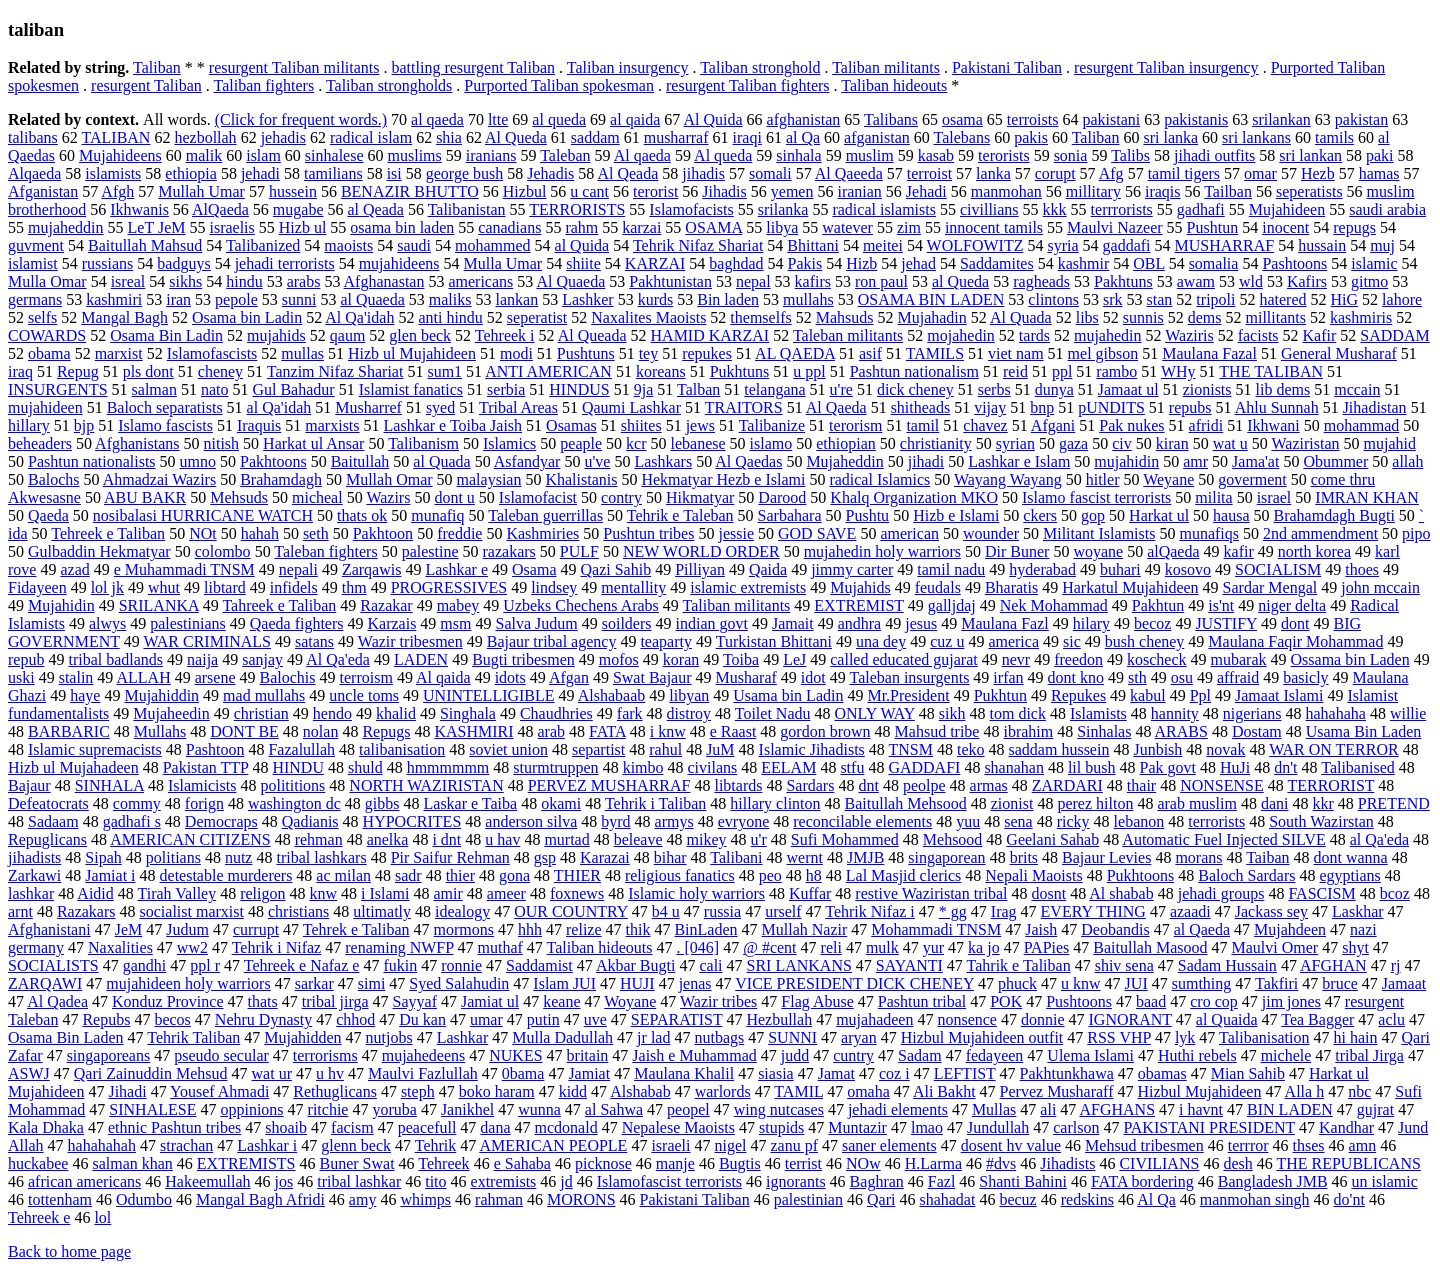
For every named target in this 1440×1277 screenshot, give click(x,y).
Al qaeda (642, 155)
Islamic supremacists (95, 749)
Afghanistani (49, 929)
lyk (1185, 1037)
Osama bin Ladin (247, 317)
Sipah (103, 857)
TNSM (911, 749)
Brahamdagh (281, 479)
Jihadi (127, 1091)
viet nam (1016, 353)
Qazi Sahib (615, 569)
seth (316, 533)
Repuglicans (47, 839)
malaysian (489, 479)
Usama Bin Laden (1364, 731)
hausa (1231, 515)
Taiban (1267, 857)
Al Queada (592, 335)
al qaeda (437, 119)
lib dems (1283, 389)
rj (1396, 965)
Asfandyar (527, 461)
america (1013, 641)
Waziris (1189, 335)
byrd (615, 821)
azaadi (1190, 911)
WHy (1178, 371)
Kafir (1320, 335)
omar (1260, 173)
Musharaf (746, 677)
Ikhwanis (139, 209)
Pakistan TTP (206, 767)
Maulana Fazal (1209, 353)
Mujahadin (931, 317)
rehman (319, 839)
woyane (1098, 551)
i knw (668, 731)
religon (262, 893)
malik (204, 155)
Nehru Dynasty (263, 1019)
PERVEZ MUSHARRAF (609, 785)
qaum (348, 335)
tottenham (60, 1199)
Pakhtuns (1123, 281)
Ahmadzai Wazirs (159, 479)
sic (1072, 641)
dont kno (1076, 677)
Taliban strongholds (389, 85)
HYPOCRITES (412, 821)
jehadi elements (898, 1109)
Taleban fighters (325, 551)
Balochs (54, 479)
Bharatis (1011, 587)
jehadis (283, 137)
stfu (852, 767)
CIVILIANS (1159, 1163)
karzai (641, 227)
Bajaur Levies (1106, 857)
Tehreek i (505, 335)
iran (178, 299)
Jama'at (1255, 461)
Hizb (861, 263)
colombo (223, 551)
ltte (498, 119)
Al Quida (712, 119)
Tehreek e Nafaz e (302, 965)
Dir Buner (1017, 551)
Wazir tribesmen (410, 641)
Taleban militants (848, 335)
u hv (330, 1073)
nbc (1359, 1091)
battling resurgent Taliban (474, 67)
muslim (870, 155)
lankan (516, 299)
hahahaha (1335, 713)
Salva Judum (536, 623)
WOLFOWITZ (975, 245)
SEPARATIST (677, 1019)
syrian (1015, 443)
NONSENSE (1222, 785)
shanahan (1014, 767)
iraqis (1163, 191)
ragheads (1041, 281)
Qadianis (310, 821)
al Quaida (1227, 1019)
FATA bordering (1142, 1181)
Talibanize (772, 425)
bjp (84, 425)
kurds (656, 299)
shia (449, 137)
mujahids (276, 335)
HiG (1345, 299)
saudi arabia (1387, 209)
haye (85, 695)
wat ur (272, 1073)
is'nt (1221, 605)
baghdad (736, 263)
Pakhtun (1158, 605)
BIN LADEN (1290, 1109)
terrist (803, 1163)
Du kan (422, 1019)
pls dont (148, 371)
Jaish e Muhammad (694, 1055)
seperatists (1309, 191)
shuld (365, 767)
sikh (952, 713)
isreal (128, 281)
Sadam (920, 1055)
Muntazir (857, 1127)
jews (700, 425)
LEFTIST (965, 1073)
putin (543, 1019)
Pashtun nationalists (92, 461)
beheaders (40, 443)
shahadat (947, 1199)
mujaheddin (66, 227)
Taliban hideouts (894, 85)
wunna (539, 1109)
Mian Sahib (1248, 1073)
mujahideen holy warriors (188, 983)
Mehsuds (239, 497)
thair (1141, 785)
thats (263, 1001)
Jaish (1041, 929)
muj (1382, 245)
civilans (713, 767)
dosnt (1048, 893)
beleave (638, 839)
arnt (20, 911)
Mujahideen (1287, 209)
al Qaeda (1202, 929)
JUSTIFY (1226, 623)
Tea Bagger (1317, 1019)
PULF (579, 551)
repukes (707, 353)
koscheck (1157, 659)
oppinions (251, 1109)
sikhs (185, 281)
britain (588, 1055)
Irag (1004, 911)
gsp (545, 857)
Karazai (605, 857)
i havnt (1201, 1109)
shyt (1355, 947)
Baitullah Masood (1150, 947)
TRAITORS (744, 407)
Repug (78, 371)
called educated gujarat (903, 659)
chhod (355, 1019)
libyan (689, 695)
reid (1015, 371)
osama (962, 119)
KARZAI (655, 263)
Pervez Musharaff (1057, 1091)
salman (154, 389)
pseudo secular (221, 1055)
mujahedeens (424, 1055)
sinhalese (334, 155)
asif (870, 353)
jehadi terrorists (285, 263)
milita (1213, 497)
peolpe (924, 785)
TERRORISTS (577, 209)
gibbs (382, 803)
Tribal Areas (518, 407)
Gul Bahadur (293, 389)
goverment (1252, 479)
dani (1275, 803)
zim (909, 227)
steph (418, 1091)
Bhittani (813, 245)
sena (1018, 821)
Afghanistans (137, 443)
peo (770, 875)
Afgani (1053, 425)
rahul (665, 749)
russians (108, 263)
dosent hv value (1011, 1145)
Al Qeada (627, 173)
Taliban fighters (264, 85)
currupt (256, 929)
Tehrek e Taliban (356, 929)
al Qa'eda (1379, 839)
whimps (425, 1199)
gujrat (1375, 1109)
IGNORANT (1130, 1019)
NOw (863, 1163)
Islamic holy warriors (696, 893)
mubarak (1239, 659)
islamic (1374, 263)
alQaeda (1173, 551)
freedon (1078, 659)
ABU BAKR (145, 497)
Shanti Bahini (1023, 1181)
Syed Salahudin (459, 983)
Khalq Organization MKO (914, 497)
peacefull (427, 1127)
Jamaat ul (1128, 389)
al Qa (803, 137)
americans (480, 281)
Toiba (741, 659)
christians (298, 911)
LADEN (421, 659)
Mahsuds (845, 317)
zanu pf (794, 1145)
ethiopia (191, 173)
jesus (921, 623)
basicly (1305, 677)
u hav (502, 839)
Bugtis (740, 1163)
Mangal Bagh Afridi (260, 1199)
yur (933, 947)
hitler (1103, 479)
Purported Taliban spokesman (559, 85)
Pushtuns (586, 353)
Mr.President (908, 695)
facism (352, 1127)
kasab (936, 155)
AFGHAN (1333, 965)
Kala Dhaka (46, 1127)
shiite (583, 263)
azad (74, 569)
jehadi (260, 173)
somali (770, 173)
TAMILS (935, 353)
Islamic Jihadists (812, 749)
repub (26, 659)
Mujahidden (302, 1037)
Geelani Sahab (1052, 839)
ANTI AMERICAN (548, 371)
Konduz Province (168, 1001)
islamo (771, 443)
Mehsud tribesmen (1144, 1145)
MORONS (581, 1199)
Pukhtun (1000, 695)
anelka (388, 839)
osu (1182, 677)
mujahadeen (874, 1019)
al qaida (635, 119)
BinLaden (705, 929)
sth (1137, 677)
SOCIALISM (1278, 569)
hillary (29, 425)
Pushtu (868, 515)
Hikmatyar (700, 497)
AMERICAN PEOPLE (553, 1145)
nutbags (719, 1037)
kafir (1239, 551)
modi (516, 353)
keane (561, 1001)
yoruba (394, 1109)
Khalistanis (581, 479)
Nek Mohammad (1054, 605)
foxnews (577, 893)
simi (372, 983)
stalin (76, 677)
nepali (298, 569)
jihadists (34, 857)
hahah (260, 533)
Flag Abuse (817, 1001)
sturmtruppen (555, 767)
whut (164, 587)
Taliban (157, 67)
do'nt (1349, 1199)
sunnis (1143, 317)
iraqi (747, 137)
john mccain (1380, 587)
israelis (231, 227)
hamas (1379, 173)
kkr (1322, 803)
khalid (396, 713)
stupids (781, 1127)
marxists (332, 425)
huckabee (38, 1163)
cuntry (853, 1055)
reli (831, 947)
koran (681, 659)
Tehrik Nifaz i (870, 911)
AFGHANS (1117, 1109)
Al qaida (443, 677)
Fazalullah (301, 749)
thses (1309, 1145)
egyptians (1350, 875)
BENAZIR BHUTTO (410, 191)
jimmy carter (852, 569)
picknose (603, 1163)
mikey (707, 839)
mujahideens (399, 263)
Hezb (1318, 173)
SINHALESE (152, 1109)
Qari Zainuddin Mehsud (151, 1073)
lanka (993, 173)
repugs (1354, 227)
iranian (859, 191)
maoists (348, 245)
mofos (619, 659)
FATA (607, 731)
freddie (459, 533)
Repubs (106, 1019)
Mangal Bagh (124, 317)
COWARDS (47, 335)
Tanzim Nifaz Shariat (335, 371)
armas (989, 785)
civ (1122, 443)
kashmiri (114, 299)
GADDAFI (924, 767)
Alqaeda (34, 173)
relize (584, 929)
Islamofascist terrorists (669, 1181)
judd (795, 1055)
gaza (1073, 443)
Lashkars (663, 461)
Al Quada (1021, 317)
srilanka (783, 209)
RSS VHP (1119, 1037)
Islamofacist (538, 497)
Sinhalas (1104, 731)
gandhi (145, 965)
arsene (215, 677)
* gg (953, 911)
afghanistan (804, 119)
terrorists (1216, 821)
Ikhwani (1273, 425)
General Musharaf (1339, 353)
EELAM (788, 767)
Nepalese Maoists (678, 1127)
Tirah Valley (177, 893)
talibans (33, 137)
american (909, 533)
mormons (464, 929)
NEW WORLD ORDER (701, 551)
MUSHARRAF (1225, 245)
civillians (989, 209)
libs (1087, 317)
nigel (730, 1145)
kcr (636, 443)
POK (1006, 1001)
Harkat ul (1159, 515)
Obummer (1335, 461)
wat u (1230, 443)
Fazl (942, 1181)
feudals (938, 587)
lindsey (554, 587)
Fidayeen (37, 587)
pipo (1416, 533)
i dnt (446, 839)
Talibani (736, 857)
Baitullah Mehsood (906, 803)
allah (1407, 461)
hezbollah (205, 137)
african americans (84, 1181)
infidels (294, 587)
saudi (414, 245)
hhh (530, 929)
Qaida (768, 569)
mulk (882, 947)
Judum (187, 929)
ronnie (461, 965)
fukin (400, 965)
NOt (203, 533)
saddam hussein (1059, 749)
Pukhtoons (1141, 875)
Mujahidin (61, 605)
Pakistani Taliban (1007, 67)
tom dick (1018, 713)
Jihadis (724, 191)
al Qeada (376, 209)
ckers (1040, 515)
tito (435, 1181)
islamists (113, 173)
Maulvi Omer (1275, 947)
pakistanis (1196, 119)
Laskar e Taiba (471, 803)
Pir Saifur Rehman (450, 857)
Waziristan (1305, 443)
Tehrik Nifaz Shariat (698, 245)
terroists (1033, 119)
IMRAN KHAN (1367, 497)
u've (597, 461)
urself (783, 911)
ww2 (192, 947)
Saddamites (997, 263)
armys (674, 821)
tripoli (1215, 299)
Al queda (723, 155)
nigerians (1252, 713)
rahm (581, 227)
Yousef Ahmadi (219, 1091)
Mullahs (160, 731)
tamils (1334, 137)
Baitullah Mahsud (145, 245)
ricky (1073, 821)
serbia (506, 389)
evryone (744, 821)
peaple (581, 443)
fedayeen (995, 1055)
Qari (881, 1199)
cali (710, 965)
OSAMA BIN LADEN (931, 299)
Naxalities (120, 947)
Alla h (1305, 1091)
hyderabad (1042, 569)
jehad (918, 263)
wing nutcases (779, 1109)
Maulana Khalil (684, 1073)
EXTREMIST (858, 605)
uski (21, 677)
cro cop (1214, 1001)
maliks (450, 299)
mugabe (298, 209)
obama (49, 353)
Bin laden (728, 299)
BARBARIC (69, 731)
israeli (670, 1145)
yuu (968, 821)
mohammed (493, 245)
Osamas (571, 425)
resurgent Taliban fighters (748, 85)
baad (1151, 1001)
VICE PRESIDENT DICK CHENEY (854, 983)
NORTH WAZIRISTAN (426, 785)
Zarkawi (34, 875)
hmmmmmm (448, 767)
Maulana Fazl (1005, 623)
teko (971, 749)
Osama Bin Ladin (166, 335)
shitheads (921, 407)
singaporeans (109, 1055)
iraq (20, 371)
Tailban (1228, 191)
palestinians (188, 623)
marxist (119, 353)
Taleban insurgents (909, 677)
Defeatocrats (48, 803)
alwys (107, 623)
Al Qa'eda (338, 659)
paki (1380, 155)
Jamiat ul (490, 1001)
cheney (220, 371)
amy (363, 1199)
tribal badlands (115, 659)
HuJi (1235, 767)
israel (1274, 497)
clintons (1053, 299)
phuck (1017, 983)
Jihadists (1067, 1163)
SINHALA (109, 785)
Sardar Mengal (1270, 587)
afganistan (877, 137)
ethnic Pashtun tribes (174, 1127)
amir (448, 893)
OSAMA (713, 227)
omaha (868, 1091)
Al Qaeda (836, 407)
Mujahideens (120, 155)
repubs (1190, 407)
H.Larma (933, 1163)
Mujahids (860, 587)
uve (595, 1019)
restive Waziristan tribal (931, 893)
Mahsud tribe (937, 731)
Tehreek (443, 1163)
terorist (655, 191)
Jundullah (998, 1127)
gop (1093, 515)
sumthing (1202, 983)
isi (394, 173)
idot (813, 677)
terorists (1004, 155)
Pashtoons (1294, 263)
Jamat (836, 1073)
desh (1237, 1163)
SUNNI (792, 1037)
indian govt (711, 623)
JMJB (865, 857)
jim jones (1291, 1001)
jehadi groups (1221, 893)
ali (1048, 1109)
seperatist (537, 317)
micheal (317, 497)
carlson (1076, 1127)
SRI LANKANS (799, 965)
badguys (183, 263)
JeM (129, 929)
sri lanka (1170, 137)
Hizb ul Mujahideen (412, 353)
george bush (464, 173)
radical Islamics (879, 479)
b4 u (666, 911)
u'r (759, 839)
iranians (491, 155)
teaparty (666, 641)
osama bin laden (402, 227)
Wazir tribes (718, 1001)
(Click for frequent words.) (301, 119)
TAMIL (798, 1091)
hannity (1175, 713)
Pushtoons (1079, 1001)
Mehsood (953, 839)
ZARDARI (1067, 785)
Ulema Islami (1090, 1055)
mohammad (1362, 425)
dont (1295, 623)
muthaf (499, 947)
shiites (641, 425)
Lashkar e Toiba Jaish (453, 425)
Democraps (221, 821)
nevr (1016, 659)
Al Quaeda (570, 281)
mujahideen (45, 407)
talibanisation (402, 749)
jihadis (703, 173)
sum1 (444, 371)
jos (284, 1181)
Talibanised (1358, 767)
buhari (1120, 569)
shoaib (286, 1127)
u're (841, 389)
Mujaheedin (171, 713)
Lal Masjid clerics (904, 875)
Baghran (877, 1181)
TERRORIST (1330, 785)
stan (1160, 299)
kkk (1055, 209)
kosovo (1188, 569)
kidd (573, 1091)
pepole (236, 299)
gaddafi (1127, 245)
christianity (936, 443)
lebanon (1139, 821)
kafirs (813, 281)
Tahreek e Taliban (279, 605)
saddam (595, 137)
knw (324, 893)
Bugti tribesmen (523, 659)
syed (440, 407)
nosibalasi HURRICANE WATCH (203, 515)
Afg (1111, 173)
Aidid (95, 893)
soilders (627, 623)
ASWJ (29, 1073)
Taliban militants (886, 67)
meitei (883, 245)
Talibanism (423, 443)
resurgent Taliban (146, 85)
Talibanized (263, 245)
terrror (1248, 1145)
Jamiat (589, 1073)
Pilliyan (700, 569)
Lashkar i (267, 1145)
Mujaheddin (844, 461)
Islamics (509, 443)
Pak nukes (1131, 425)
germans (35, 299)
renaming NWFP (399, 947)
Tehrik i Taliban (655, 803)
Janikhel (467, 1109)
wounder (991, 533)
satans (314, 641)
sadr (408, 875)
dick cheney (915, 389)
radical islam (371, 137)
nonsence (967, 1019)
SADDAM (1394, 335)
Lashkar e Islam (1019, 461)
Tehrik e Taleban (680, 515)
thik (638, 929)
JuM (720, 749)
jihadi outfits (1214, 155)
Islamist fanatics (411, 389)
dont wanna (1351, 857)
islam (263, 155)
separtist (598, 749)
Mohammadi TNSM (936, 929)
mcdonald (566, 1127)
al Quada (441, 461)
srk (1113, 299)
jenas (695, 983)
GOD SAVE (817, 533)
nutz (239, 857)
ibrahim (1028, 731)
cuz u (947, 641)
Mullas (994, 1109)
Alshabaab (612, 695)
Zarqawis (372, 569)
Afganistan (43, 191)
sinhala (798, 155)
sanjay (262, 659)
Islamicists (202, 785)
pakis (1031, 137)
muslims (415, 155)
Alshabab (640, 1091)
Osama (534, 569)
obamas (1162, 1073)
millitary (1093, 191)
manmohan (1006, 191)
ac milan (343, 875)
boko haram (497, 1091)
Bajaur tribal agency (552, 641)
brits (1024, 857)
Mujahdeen (1290, 929)
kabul (1148, 695)
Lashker (588, 299)
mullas (302, 353)
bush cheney (1145, 641)
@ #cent (769, 947)
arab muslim (1197, 803)
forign (204, 803)
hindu (244, 281)
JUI (1136, 983)
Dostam (1257, 731)
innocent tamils (994, 227)
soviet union (508, 749)
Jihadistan (1375, 407)
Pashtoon (215, 749)
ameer (506, 893)
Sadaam (53, 821)
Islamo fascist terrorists (1096, 497)
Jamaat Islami (1279, 695)
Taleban (565, 155)
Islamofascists (212, 353)
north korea (1314, 551)
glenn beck (356, 1145)
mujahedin (1108, 335)
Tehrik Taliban (193, 1037)
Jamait (793, 623)
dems (1205, 317)
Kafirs (1307, 281)
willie (1408, 713)
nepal (753, 281)
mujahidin (1126, 461)
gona (514, 875)
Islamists (1098, 713)
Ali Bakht (944, 1091)
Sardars (810, 785)
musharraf (676, 137)
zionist (1012, 803)
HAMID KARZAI (710, 335)
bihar (670, 857)
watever (847, 227)
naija (202, 659)
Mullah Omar (389, 479)
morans (1198, 857)
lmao (927, 1127)
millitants (1276, 317)
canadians (509, 227)
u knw (1081, 983)
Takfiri (1276, 983)
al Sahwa (614, 1109)
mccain (1357, 389)
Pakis (804, 263)
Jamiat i (110, 875)
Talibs (1130, 155)
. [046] (698, 947)
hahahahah (102, 1145)
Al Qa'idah (359, 317)
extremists (504, 1181)
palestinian (808, 1199)
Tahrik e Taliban (1019, 965)
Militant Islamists (1099, 533)
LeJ (794, 659)
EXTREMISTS (246, 1163)
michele (1286, 1055)
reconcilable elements (862, 821)
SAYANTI (909, 965)
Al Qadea (57, 1001)
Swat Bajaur (652, 677)
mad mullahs (264, 695)
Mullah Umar (201, 191)
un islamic (1385, 1181)
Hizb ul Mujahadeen (73, 767)
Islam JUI (564, 983)
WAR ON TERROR (1334, 749)
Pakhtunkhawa (1067, 1073)
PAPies (1047, 947)
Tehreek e (39, 1217)
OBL (1148, 263)
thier (460, 875)
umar (486, 1019)
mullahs (808, 299)
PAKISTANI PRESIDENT (1209, 1127)
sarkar (314, 983)
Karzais (392, 623)
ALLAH (143, 677)
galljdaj (952, 605)
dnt (868, 785)
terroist (929, 173)
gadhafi (1201, 209)
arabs (304, 281)
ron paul (881, 281)
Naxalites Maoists (648, 317)
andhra (860, 623)
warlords (723, 1091)
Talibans (891, 119)
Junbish (1157, 749)
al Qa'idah (279, 407)
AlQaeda (220, 209)
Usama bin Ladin (788, 695)
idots (510, 677)
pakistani (1111, 119)
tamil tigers (1184, 173)
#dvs (1001, 1163)
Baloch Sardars (1246, 875)
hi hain (1355, 1037)
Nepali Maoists (1033, 875)
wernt (805, 857)
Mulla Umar (503, 263)
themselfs (760, 317)
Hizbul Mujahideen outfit (982, 1037)
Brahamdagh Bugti (1334, 515)
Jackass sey (1271, 911)
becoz (1152, 623)
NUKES (515, 1055)
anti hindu (450, 317)
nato (215, 389)
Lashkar (463, 1037)
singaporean (946, 857)
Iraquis (259, 425)
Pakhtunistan (670, 281)
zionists (1207, 389)
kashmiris (1361, 317)
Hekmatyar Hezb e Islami (723, 479)
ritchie (328, 1109)
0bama (523, 1073)
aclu (1391, 1019)
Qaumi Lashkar (631, 407)
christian (261, 713)
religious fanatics (680, 875)
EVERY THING (1093, 911)
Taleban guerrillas (545, 515)
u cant (589, 191)
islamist (33, 263)
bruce (1340, 983)
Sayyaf (415, 1001)
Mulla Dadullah (562, 1037)
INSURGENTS (58, 389)
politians (173, 857)
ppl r (205, 965)
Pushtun (1213, 227)
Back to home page (69, 1251)
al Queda (960, 281)
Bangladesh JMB (1273, 1181)
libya (782, 227)
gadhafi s (132, 821)
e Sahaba (522, 1163)
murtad (566, 839)
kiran (1172, 443)
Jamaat (1404, 983)
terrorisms (325, 1055)
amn (1363, 1145)
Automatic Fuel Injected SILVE (1223, 839)
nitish (222, 443)
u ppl (809, 371)
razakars (509, 551)
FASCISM (1321, 893)
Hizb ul (303, 227)
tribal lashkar (359, 1181)
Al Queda (516, 137)
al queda (559, 119)
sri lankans (1256, 137)
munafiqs (1209, 533)
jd (566, 1181)
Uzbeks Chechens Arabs (581, 605)
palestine (430, 551)
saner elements (889, 1145)
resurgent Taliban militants (294, 67)
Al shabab (1121, 893)
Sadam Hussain (1227, 965)
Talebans (962, 137)
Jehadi (926, 191)
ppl (1062, 371)
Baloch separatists (165, 407)
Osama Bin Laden (66, 1037)
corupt (1055, 173)
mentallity (633, 587)
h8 (814, 875)
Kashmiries (542, 533)
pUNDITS (1111, 407)
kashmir (1084, 263)
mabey (458, 605)
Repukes (1078, 695)
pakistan (1361, 119)
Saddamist (539, 965)
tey (649, 353)
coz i (894, 1073)
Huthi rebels (1197, 1055)
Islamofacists (691, 209)
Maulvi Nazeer (1115, 227)
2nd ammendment (1320, 533)
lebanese (698, 443)
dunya (1054, 389)
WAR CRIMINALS (207, 641)
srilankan (1281, 119)
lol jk (107, 587)
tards (1034, 335)
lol (102, 1217)
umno (198, 461)
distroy (689, 713)
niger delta (1292, 605)
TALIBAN (115, 137)
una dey (881, 641)
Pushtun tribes (648, 533)
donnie (1043, 1019)
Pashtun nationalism (914, 371)
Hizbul (525, 191)
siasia (776, 1073)
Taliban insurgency (628, 67)
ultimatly (382, 911)
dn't (1285, 767)
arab (552, 731)
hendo (332, 713)
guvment (36, 245)
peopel (688, 1109)
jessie (736, 533)
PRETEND (1394, 803)
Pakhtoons (273, 461)
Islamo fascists (165, 425)
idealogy (462, 911)
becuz (1017, 1199)
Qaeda (48, 515)
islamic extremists (748, 587)
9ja (644, 389)
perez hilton (1095, 803)
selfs (42, 317)
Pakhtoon (383, 533)
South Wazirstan (1321, 821)
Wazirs (388, 497)
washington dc (294, 803)
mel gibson (1103, 353)
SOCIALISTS (53, 965)
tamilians (333, 173)
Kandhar (1346, 1127)
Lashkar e (456, 569)
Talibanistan (467, 209)
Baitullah (360, 461)
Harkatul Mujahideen (1130, 587)
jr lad (653, 1037)
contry (621, 497)
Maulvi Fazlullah (423, 1073)
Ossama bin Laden (1350, 659)
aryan (859, 1037)
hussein (293, 191)
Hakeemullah (207, 1181)
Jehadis (550, 173)
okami (561, 803)
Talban (698, 389)
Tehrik (436, 1145)
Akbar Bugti (636, 965)
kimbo (643, 767)
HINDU (298, 767)
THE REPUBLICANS (1348, 1163)
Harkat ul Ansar (313, 443)
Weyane (1168, 479)
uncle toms (364, 695)
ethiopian (846, 443)
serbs (994, 389)
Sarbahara (790, 515)
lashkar (31, 893)
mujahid (1389, 443)
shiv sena (1124, 965)
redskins (1087, 1199)
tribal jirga (335, 1001)
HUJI (637, 983)
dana (495, 1127)
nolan (321, 731)
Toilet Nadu (773, 713)
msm (455, 623)
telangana (774, 389)
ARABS (1181, 731)
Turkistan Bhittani (774, 641)
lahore (1402, 299)
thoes (1362, 569)
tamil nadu (951, 569)
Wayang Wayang (1008, 479)
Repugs (386, 731)
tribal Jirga (1369, 1055)
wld (1251, 281)
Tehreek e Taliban (108, 533)
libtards (738, 785)
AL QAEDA (795, 353)
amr (1195, 461)
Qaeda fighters (297, 623)
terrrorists (1122, 209)
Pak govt (1167, 767)
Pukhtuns (740, 371)
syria (1062, 245)
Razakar (386, 605)
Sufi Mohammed (845, 839)
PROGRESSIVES (449, 587)
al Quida (582, 245)
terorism (855, 425)
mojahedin (961, 335)
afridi (1206, 425)
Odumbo (144, 1199)
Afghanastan (384, 281)
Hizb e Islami (956, 515)
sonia (1071, 155)
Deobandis (1115, 929)
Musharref (368, 407)
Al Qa (1156, 1199)
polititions (292, 785)
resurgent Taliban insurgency (1166, 67)
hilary (1091, 623)
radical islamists (884, 209)
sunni (299, 299)
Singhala (468, 713)
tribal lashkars (321, 857)
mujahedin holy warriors (882, 551)
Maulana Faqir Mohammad (1295, 641)
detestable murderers (226, 875)
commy (137, 803)
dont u (454, 497)
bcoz (1395, 893)
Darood (782, 497)
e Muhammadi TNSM (184, 569)
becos (172, 1019)
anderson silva (531, 821)
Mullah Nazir (805, 929)
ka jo (984, 947)
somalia (1214, 263)
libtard (225, 587)
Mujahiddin (161, 695)
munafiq (437, 515)
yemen (792, 191)
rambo (1116, 371)
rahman (499, 1199)
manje (675, 1163)
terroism (366, 677)
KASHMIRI (473, 731)
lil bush (1092, 767)
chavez (985, 425)
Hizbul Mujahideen (1199, 1091)
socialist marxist (192, 911)
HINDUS (579, 389)
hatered (1282, 299)
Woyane (630, 1001)
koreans (661, 371)
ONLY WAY (875, 713)
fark (630, 713)
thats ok (362, 515)
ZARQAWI (45, 983)
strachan (186, 1145)
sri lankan (1310, 155)
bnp (1042, 407)
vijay (990, 407)
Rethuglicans (335, 1091)
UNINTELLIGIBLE (489, 695)
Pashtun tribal (922, 1001)
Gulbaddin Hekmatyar (99, 551)
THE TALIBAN (1271, 371)
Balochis (288, 677)
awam (1196, 281)
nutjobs (389, 1037)
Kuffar (810, 893)
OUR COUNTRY (571, 911)
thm (354, 587)
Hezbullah (779, 1019)
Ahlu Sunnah (1277, 407)
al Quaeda (372, 299)
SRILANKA (159, 605)
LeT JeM (157, 227)
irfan (1008, 677)
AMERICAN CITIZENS (190, 839)
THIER (577, 875)
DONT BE (244, 731)
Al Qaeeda (849, 173)
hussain (1322, 245)
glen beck (420, 335)
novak (1225, 749)
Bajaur (29, 785)
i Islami (385, 893)
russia (722, 911)
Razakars (86, 911)
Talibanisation (1264, 1037)
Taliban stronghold (760, 67)
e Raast (733, 731)
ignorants (796, 1181)
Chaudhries (556, 713)
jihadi (926, 461)
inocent (1285, 227)
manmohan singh (1255, 1199)
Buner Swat (357, 1163)
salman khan (132, 1163)
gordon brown (825, 731)
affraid (1238, 677)
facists (1258, 335)
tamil (922, 425)
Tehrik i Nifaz (277, 947)
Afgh (117, 191)
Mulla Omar (47, 281)
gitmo (1369, 281)
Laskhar (1358, 911)
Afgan (569, 677)
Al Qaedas (748, 461)
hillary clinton (775, 803)
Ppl (1200, 695)
